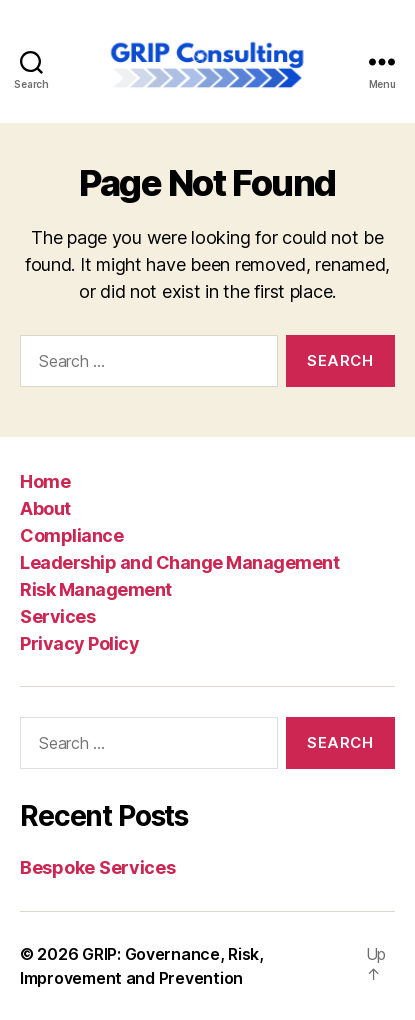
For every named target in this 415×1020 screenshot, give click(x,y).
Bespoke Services (98, 867)
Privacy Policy (79, 643)
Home (45, 481)
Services (57, 616)
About (45, 508)
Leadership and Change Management (179, 562)
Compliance (71, 535)
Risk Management (96, 589)
